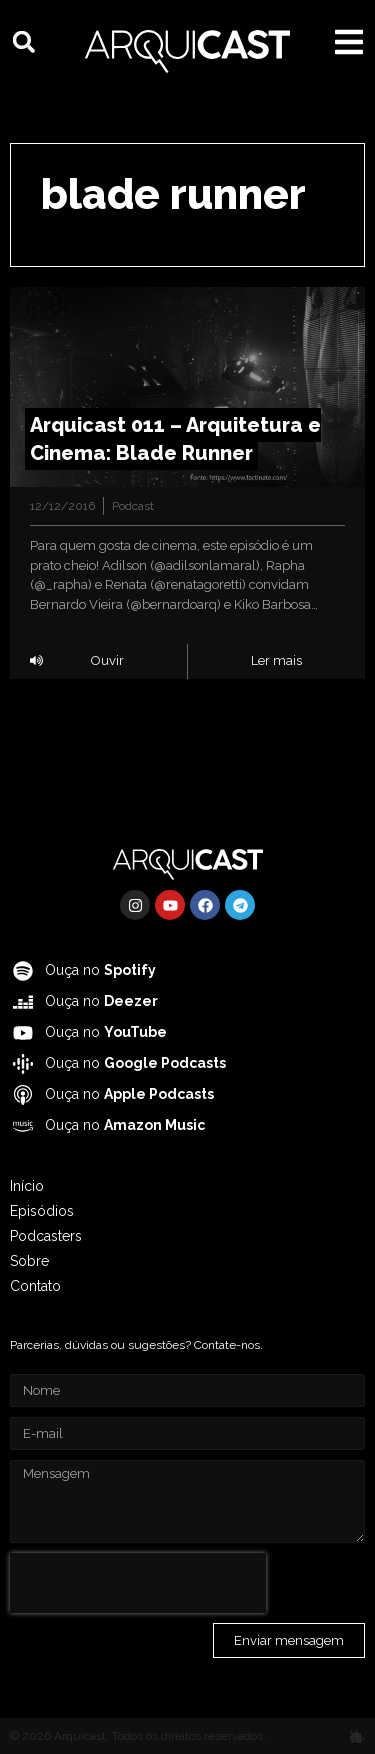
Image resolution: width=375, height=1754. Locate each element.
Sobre (29, 1261)
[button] (24, 42)
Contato (35, 1286)
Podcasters (46, 1236)
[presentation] (138, 1583)
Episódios (42, 1211)
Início (27, 1186)
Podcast (133, 506)
